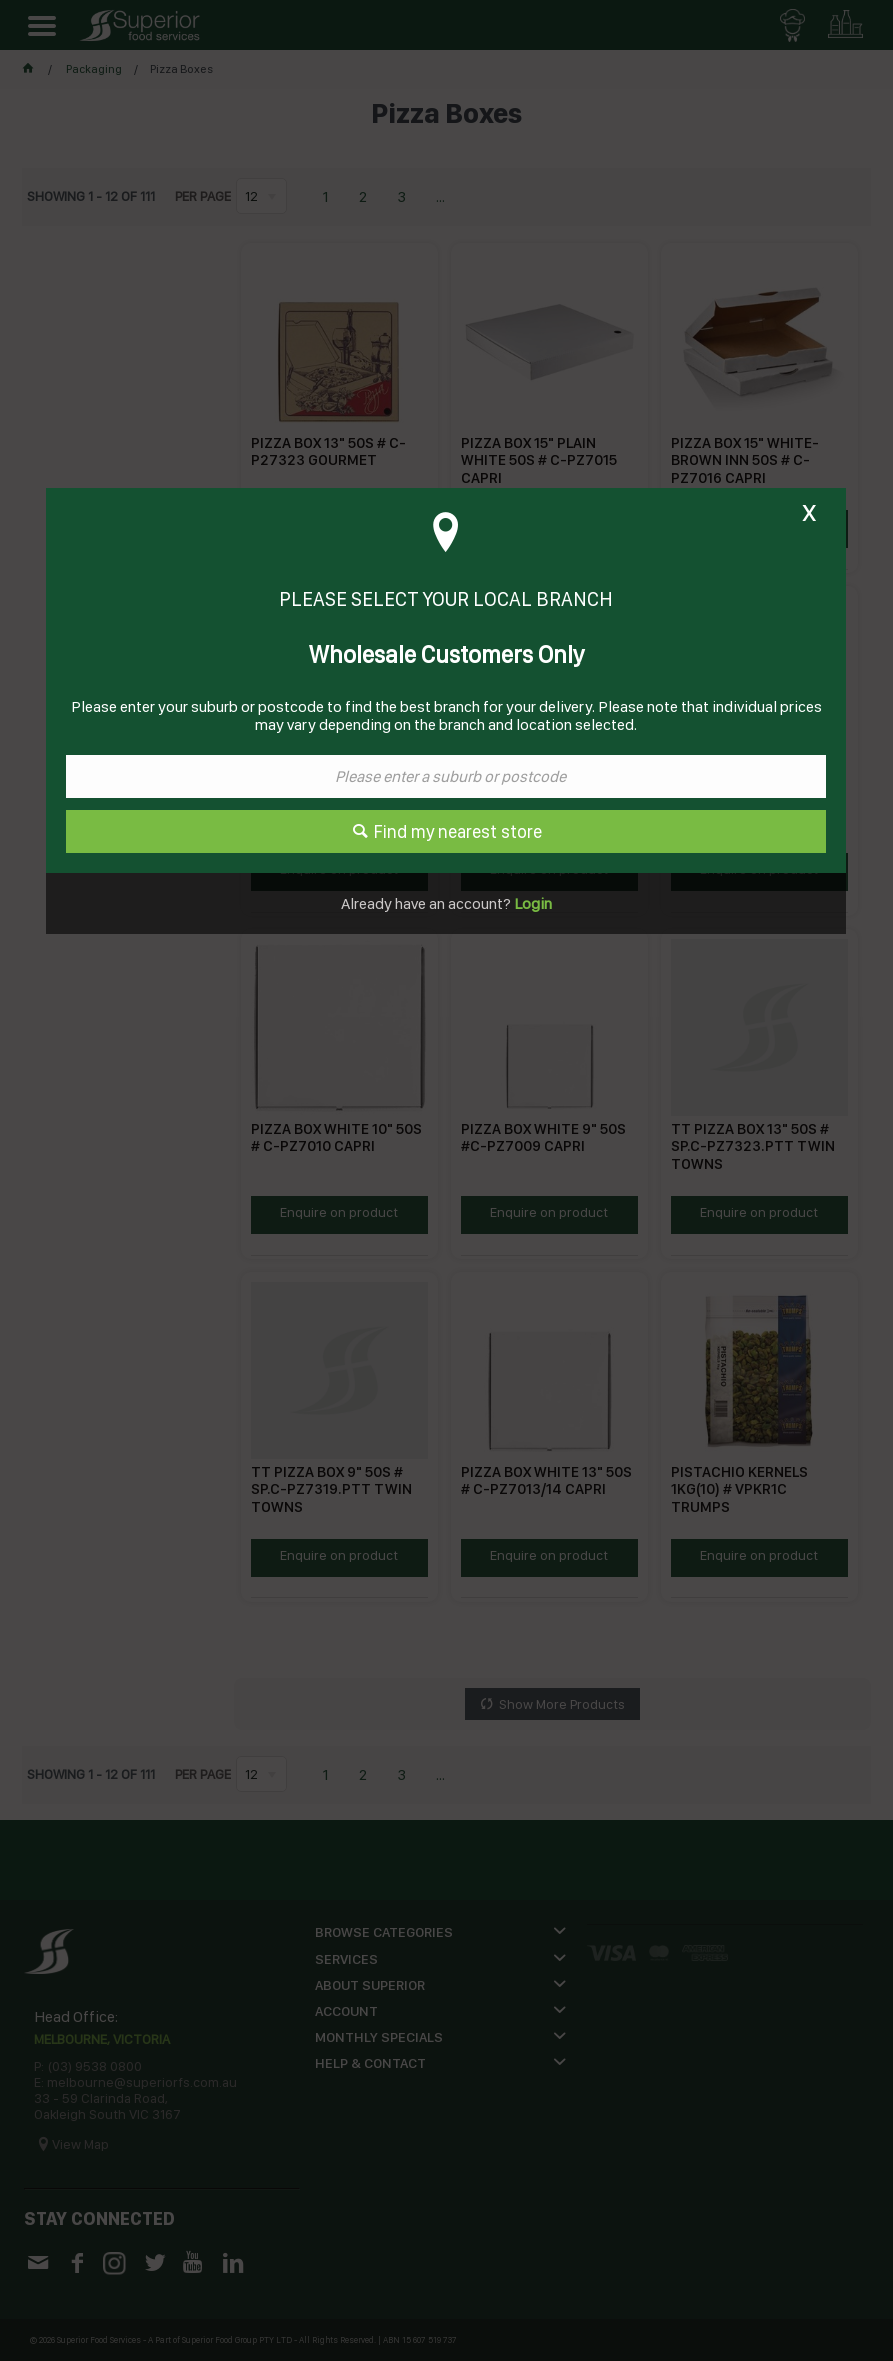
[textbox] (446, 776)
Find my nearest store (458, 831)
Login (531, 903)
